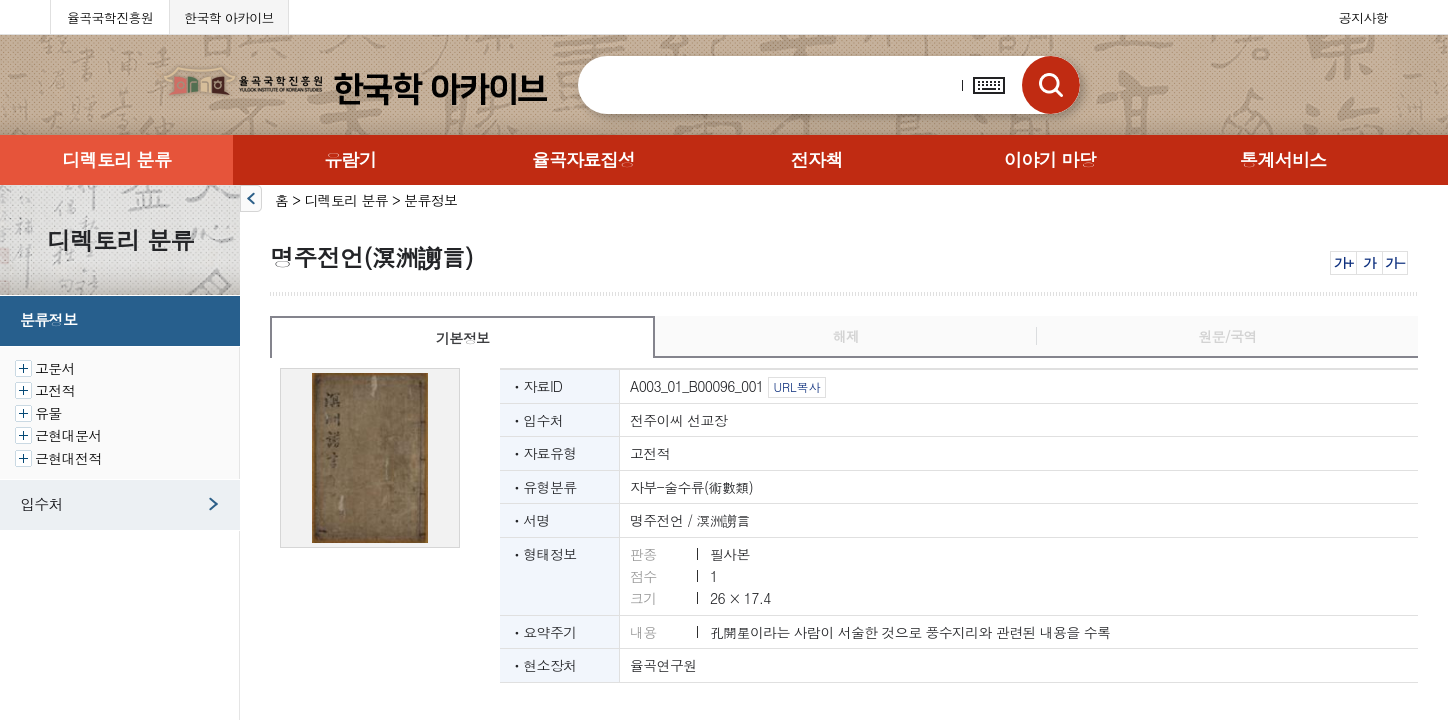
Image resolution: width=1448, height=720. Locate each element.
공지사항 (1363, 17)
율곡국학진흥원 (110, 17)
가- (1394, 262)
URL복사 (796, 386)
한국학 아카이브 (229, 17)
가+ (1343, 262)
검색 (1051, 85)
